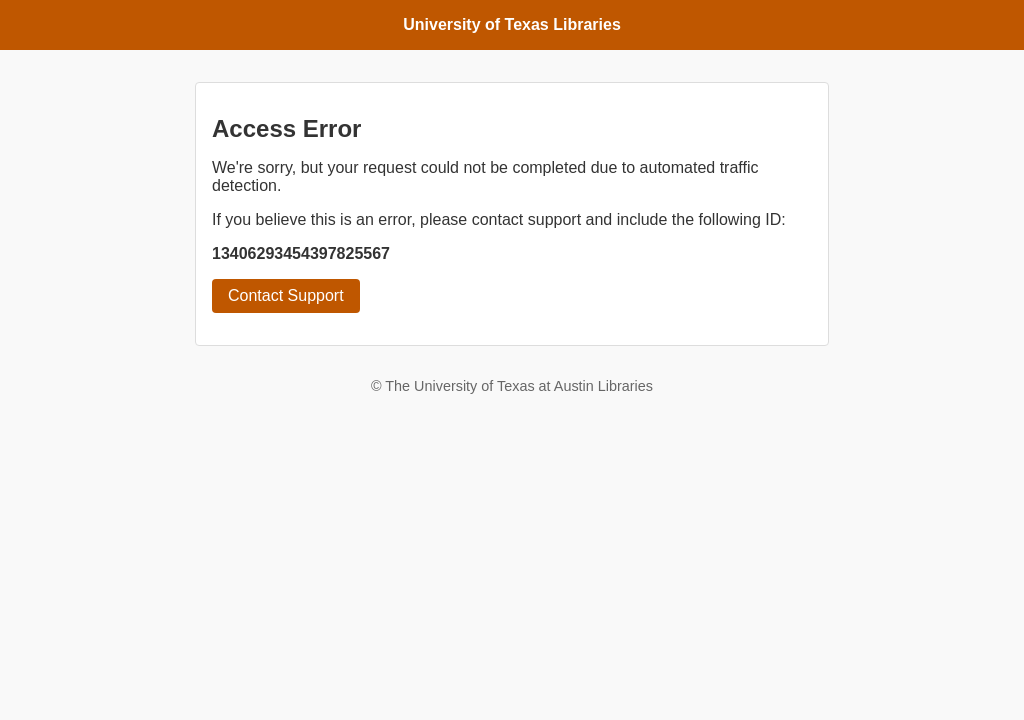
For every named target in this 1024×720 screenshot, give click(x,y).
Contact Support (286, 295)
